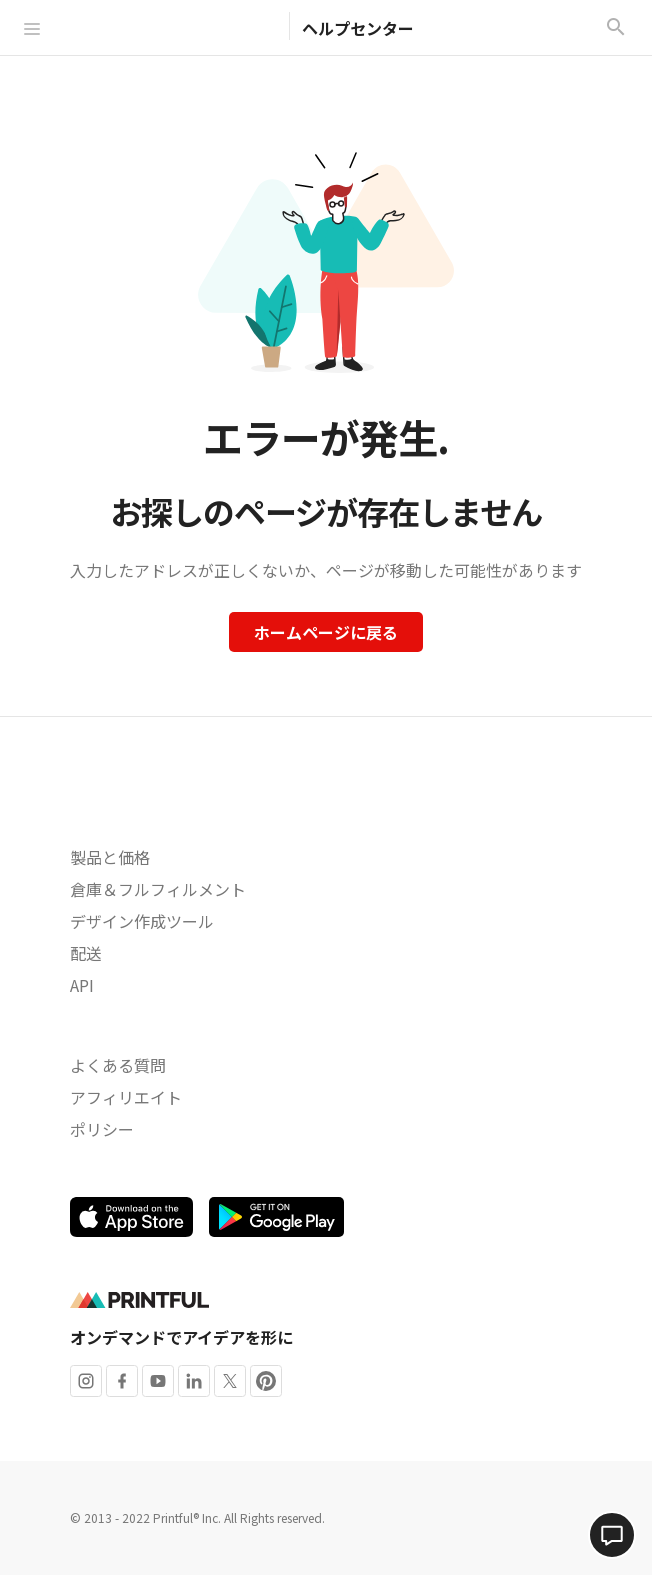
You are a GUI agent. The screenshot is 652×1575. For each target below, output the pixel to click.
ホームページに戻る (326, 632)
